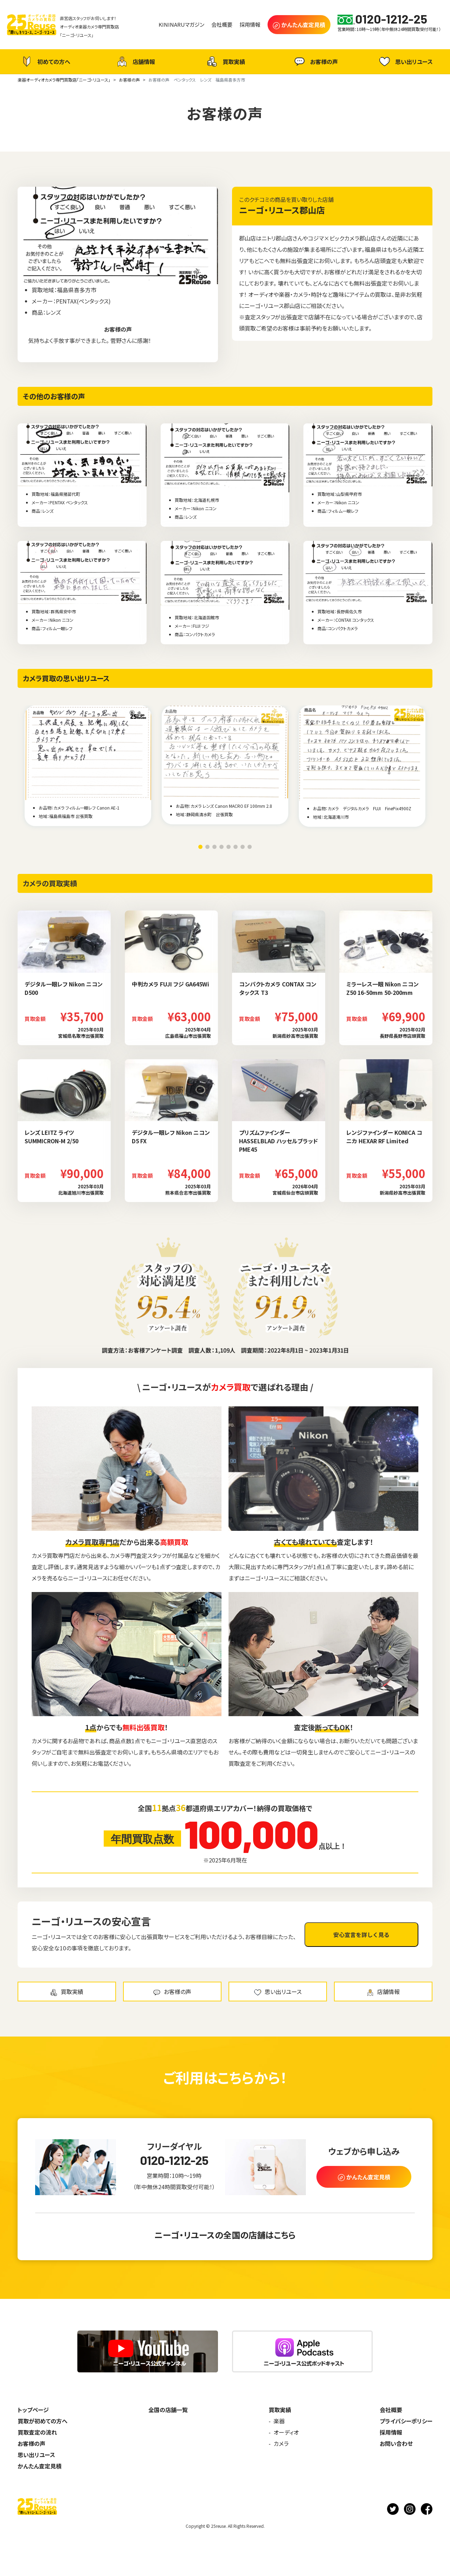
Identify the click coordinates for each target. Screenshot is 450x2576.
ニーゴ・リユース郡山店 (282, 210)
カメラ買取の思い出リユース (66, 678)
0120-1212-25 (174, 2160)
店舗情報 (135, 61)
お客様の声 (315, 61)
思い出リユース (405, 61)
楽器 (279, 2421)
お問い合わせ (396, 2443)
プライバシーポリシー (406, 2421)
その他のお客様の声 (54, 396)
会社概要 (391, 2409)
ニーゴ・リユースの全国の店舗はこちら (225, 2235)
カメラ (281, 2443)
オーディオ (286, 2432)
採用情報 (391, 2432)
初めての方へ (45, 61)
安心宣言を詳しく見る (361, 1934)
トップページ (33, 2409)
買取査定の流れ (37, 2432)
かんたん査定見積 (40, 2466)
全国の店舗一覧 (168, 2409)
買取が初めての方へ (43, 2421)
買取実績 (225, 61)
